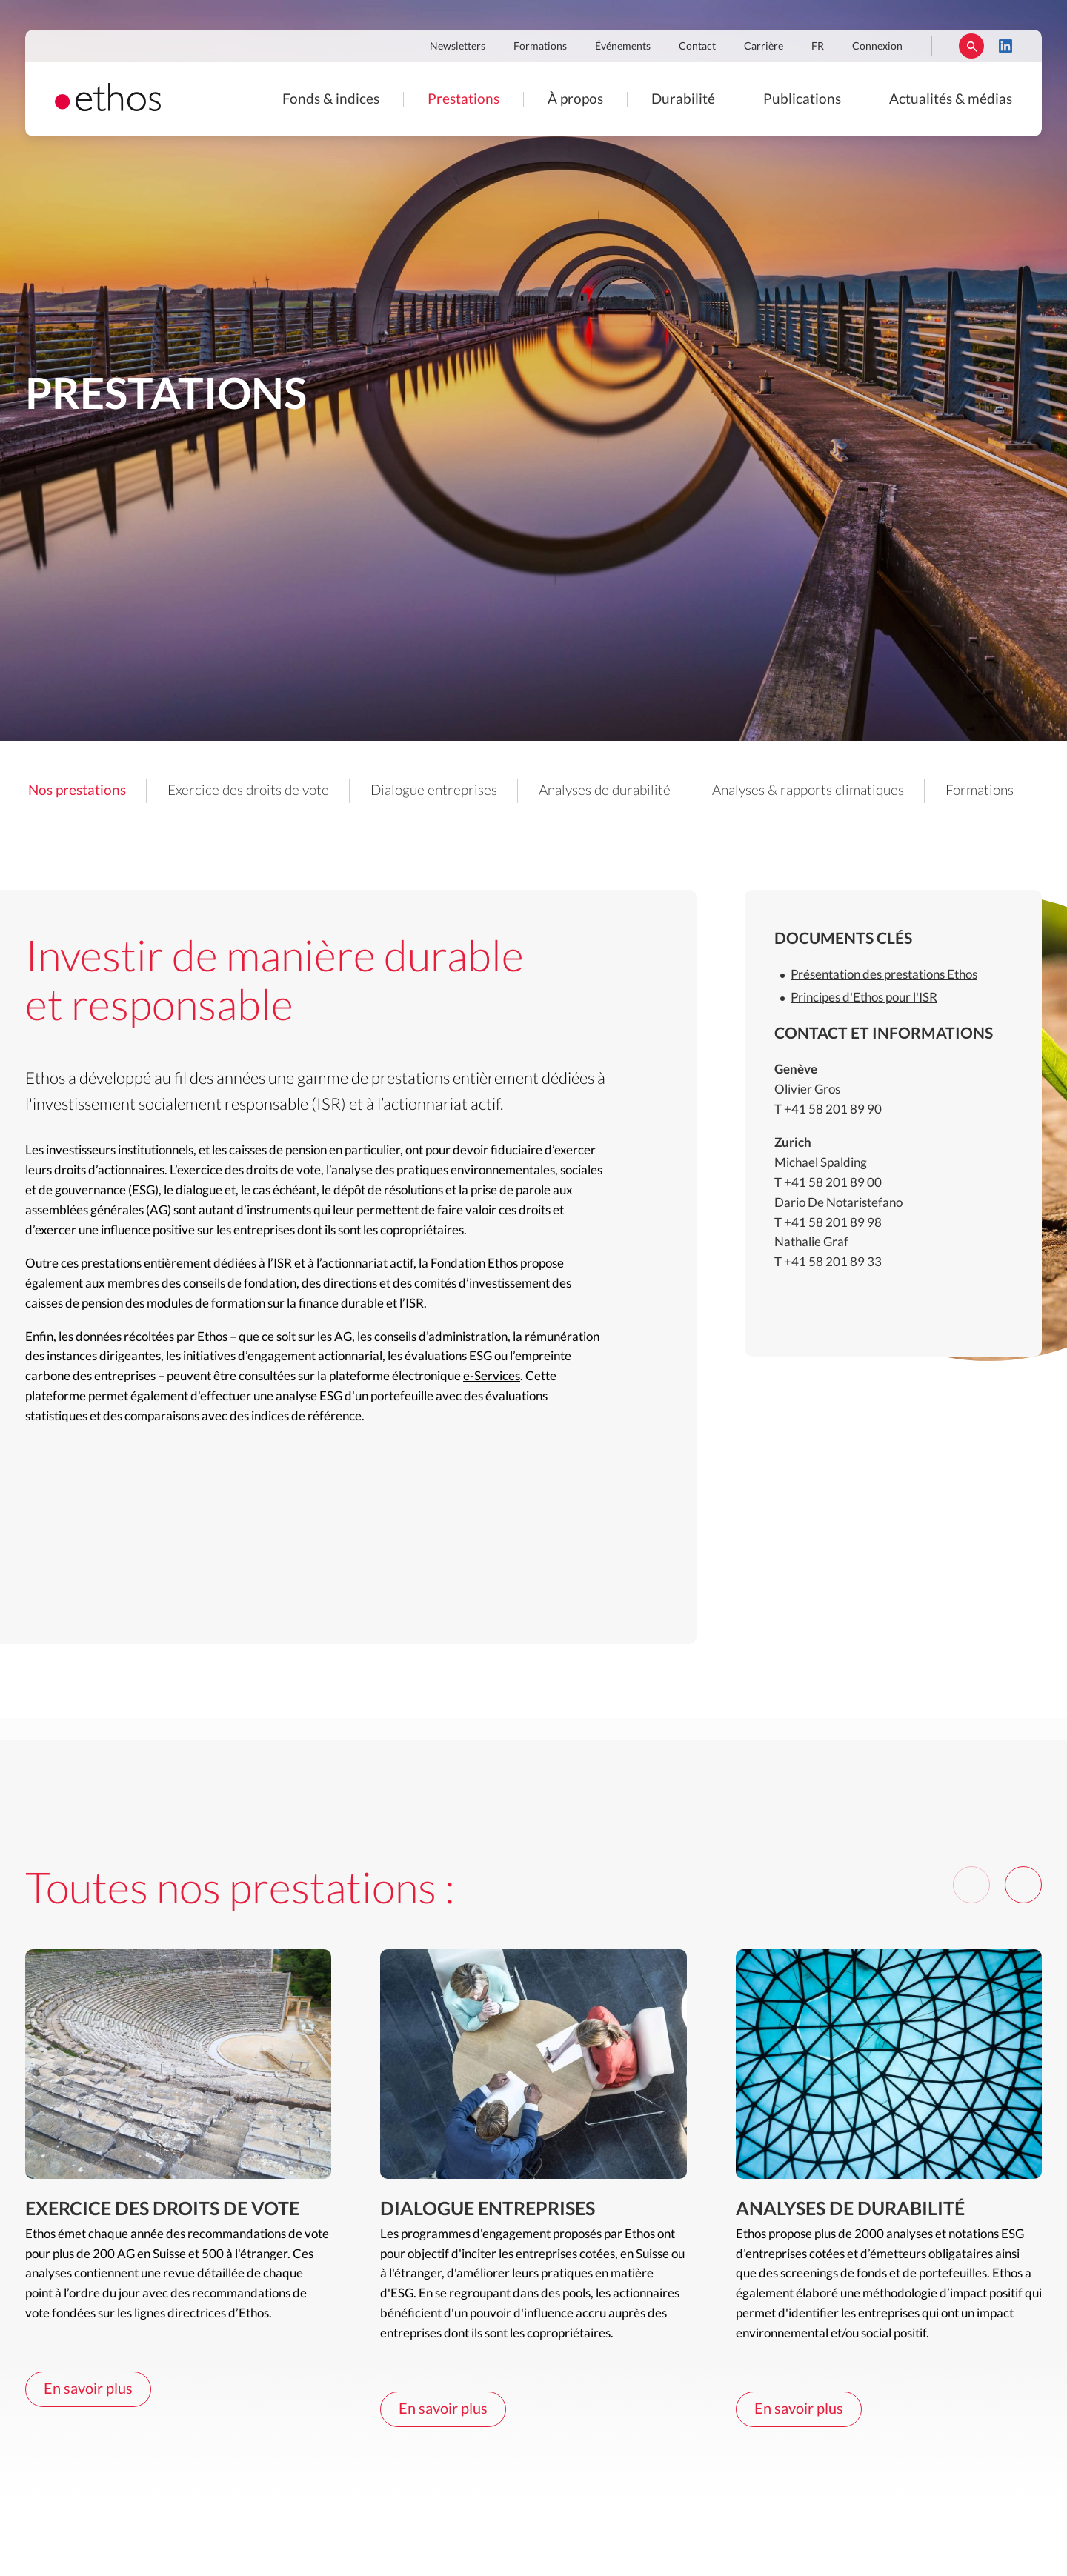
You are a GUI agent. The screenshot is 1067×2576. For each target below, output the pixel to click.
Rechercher (971, 46)
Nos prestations (77, 791)
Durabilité (683, 100)
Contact (697, 46)
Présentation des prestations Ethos (884, 974)
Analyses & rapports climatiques (808, 791)
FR (817, 46)
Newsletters (457, 46)
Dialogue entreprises (433, 791)
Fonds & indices (330, 100)
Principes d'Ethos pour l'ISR (864, 997)
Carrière (763, 46)
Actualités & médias (950, 100)
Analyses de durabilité (605, 791)
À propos (575, 100)
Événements (623, 46)
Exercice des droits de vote (248, 791)
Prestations (463, 100)
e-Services (491, 1376)
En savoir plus (88, 2389)
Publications (802, 100)
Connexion (877, 46)
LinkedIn (1005, 46)
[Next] (1023, 1884)
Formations (540, 46)
